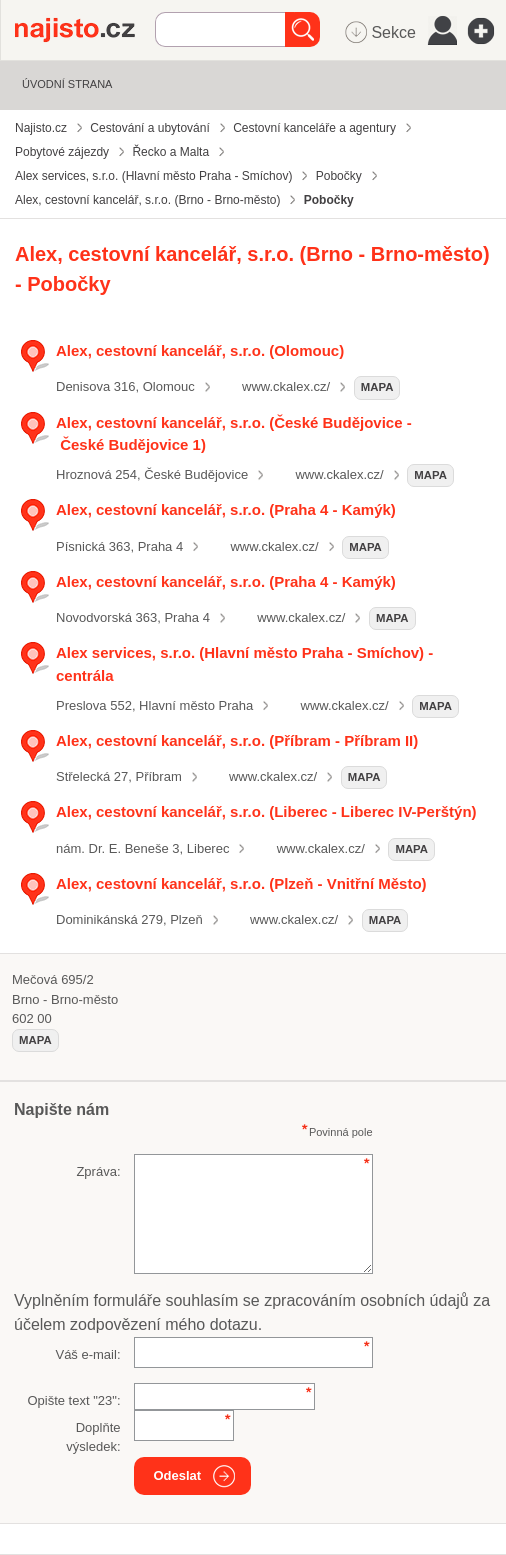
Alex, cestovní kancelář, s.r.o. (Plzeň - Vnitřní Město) (241, 883)
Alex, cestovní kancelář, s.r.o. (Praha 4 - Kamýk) (226, 509)
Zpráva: (98, 1171)
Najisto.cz (85, 30)
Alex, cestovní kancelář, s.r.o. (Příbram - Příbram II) (237, 740)
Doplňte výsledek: (93, 1437)
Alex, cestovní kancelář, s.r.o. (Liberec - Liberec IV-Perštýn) (266, 811)
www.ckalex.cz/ (286, 386)
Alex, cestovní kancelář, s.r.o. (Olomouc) (200, 350)
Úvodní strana (67, 84)
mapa (377, 387)
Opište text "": (73, 1400)
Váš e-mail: (87, 1354)
